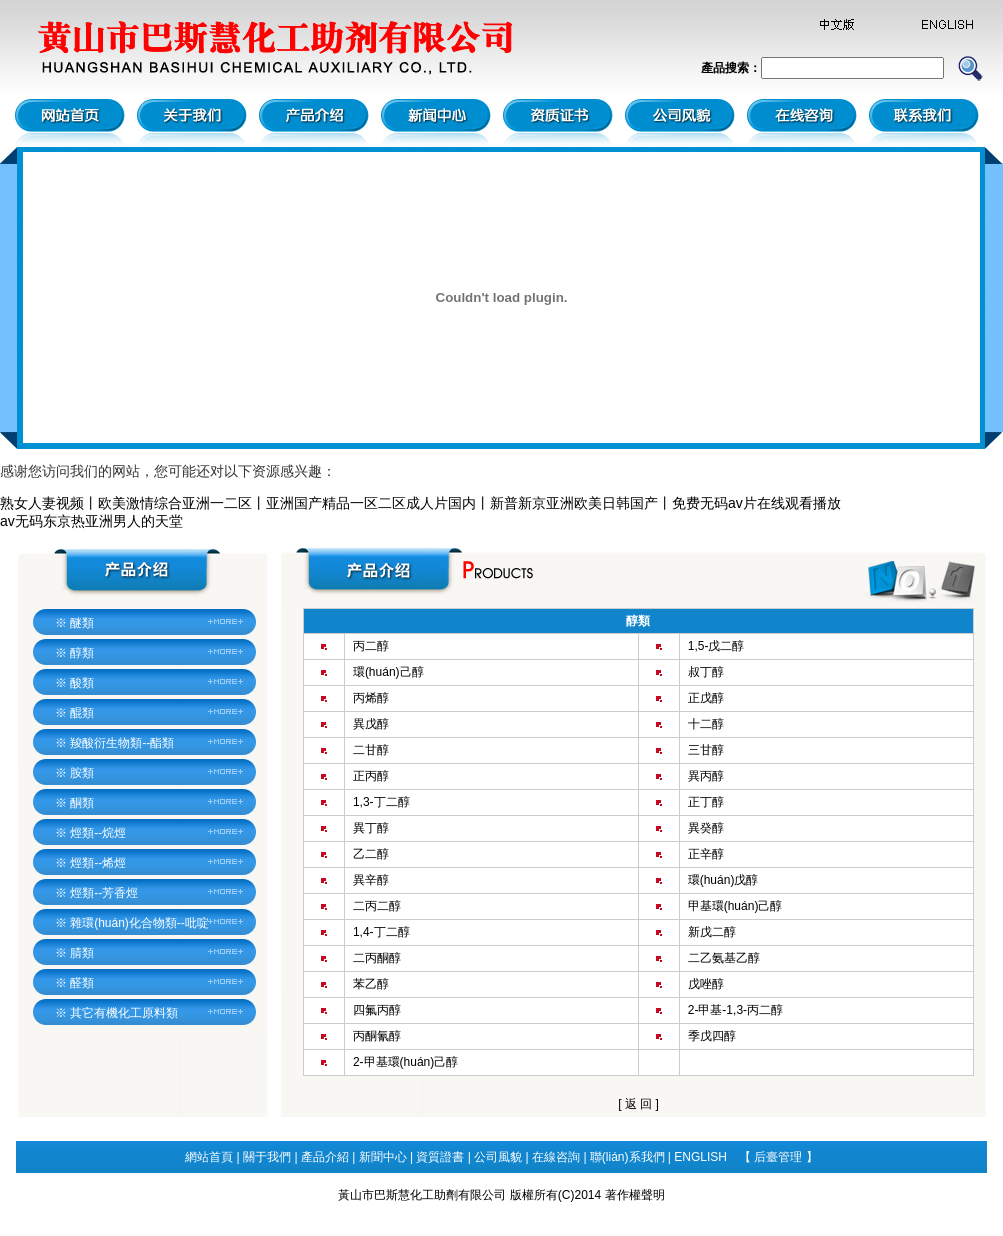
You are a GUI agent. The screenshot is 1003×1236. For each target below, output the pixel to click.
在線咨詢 (556, 1157)
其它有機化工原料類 (124, 1013)
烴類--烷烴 (98, 833)
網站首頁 (209, 1157)
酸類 (82, 683)
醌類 (82, 713)
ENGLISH (700, 1157)
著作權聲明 (635, 1195)
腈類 (82, 953)
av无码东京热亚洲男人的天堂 (91, 521)
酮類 (82, 803)
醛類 (82, 983)
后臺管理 (779, 1157)
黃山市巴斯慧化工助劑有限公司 (422, 1195)
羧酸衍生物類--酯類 (122, 743)
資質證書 (440, 1157)
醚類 (82, 623)
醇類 (82, 653)
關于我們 (267, 1157)
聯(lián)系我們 (627, 1157)
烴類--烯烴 (98, 863)
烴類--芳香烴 (104, 893)
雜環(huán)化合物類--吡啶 (139, 923)
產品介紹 (325, 1157)
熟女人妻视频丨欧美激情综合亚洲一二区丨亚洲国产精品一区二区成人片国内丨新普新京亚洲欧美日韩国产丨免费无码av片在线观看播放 (420, 503)
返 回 (638, 1104)
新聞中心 (383, 1157)
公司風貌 (498, 1157)
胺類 (82, 773)
